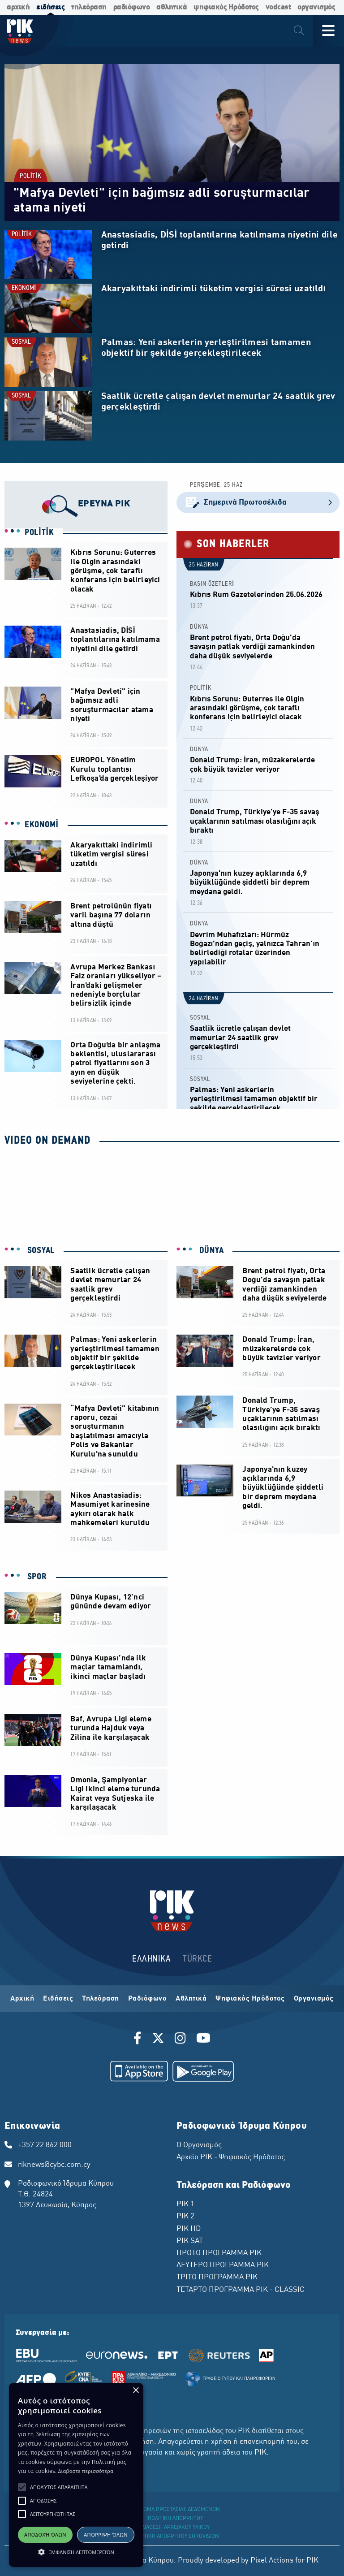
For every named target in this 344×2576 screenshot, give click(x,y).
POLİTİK (30, 176)
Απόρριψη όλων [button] (106, 2534)
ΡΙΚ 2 (185, 2216)
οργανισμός (316, 7)
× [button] (135, 2390)
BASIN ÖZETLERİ (212, 584)
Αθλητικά (191, 1999)
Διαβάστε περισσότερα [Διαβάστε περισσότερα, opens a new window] (85, 2471)
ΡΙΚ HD (188, 2229)
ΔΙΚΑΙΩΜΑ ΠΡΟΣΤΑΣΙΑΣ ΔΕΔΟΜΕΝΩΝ (175, 2509)
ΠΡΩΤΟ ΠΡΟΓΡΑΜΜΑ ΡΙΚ (219, 2253)
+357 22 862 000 (45, 2145)
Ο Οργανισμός (199, 2145)
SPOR (36, 1577)
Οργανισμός (314, 1999)
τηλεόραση (89, 7)
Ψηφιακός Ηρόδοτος (250, 1999)
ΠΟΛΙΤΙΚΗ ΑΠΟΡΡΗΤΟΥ (175, 2518)
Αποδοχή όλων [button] (45, 2534)
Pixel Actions (271, 2560)
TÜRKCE (197, 1959)
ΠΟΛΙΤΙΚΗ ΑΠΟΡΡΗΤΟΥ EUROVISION (175, 2536)
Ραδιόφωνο (147, 1999)
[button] (22, 2487)
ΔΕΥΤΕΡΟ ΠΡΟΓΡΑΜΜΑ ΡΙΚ (222, 2265)
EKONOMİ (24, 288)
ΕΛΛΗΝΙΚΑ (151, 1959)
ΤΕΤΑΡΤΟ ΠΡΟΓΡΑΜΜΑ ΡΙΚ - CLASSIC (240, 2290)
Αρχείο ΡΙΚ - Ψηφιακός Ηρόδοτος (230, 2157)
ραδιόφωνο (131, 7)
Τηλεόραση (100, 1999)
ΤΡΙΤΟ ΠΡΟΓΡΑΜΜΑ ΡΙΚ (217, 2277)
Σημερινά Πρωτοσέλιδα (258, 502)
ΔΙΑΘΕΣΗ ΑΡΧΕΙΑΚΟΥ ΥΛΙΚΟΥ (176, 2527)
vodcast (278, 7)
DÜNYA (199, 627)
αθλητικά (171, 7)
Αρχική (22, 1999)
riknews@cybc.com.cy (54, 2165)
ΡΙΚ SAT (189, 2241)
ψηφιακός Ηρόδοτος (226, 7)
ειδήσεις (50, 7)
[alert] (76, 2475)
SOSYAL (21, 342)
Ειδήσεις (58, 1999)
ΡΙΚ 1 (185, 2204)
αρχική (18, 7)
